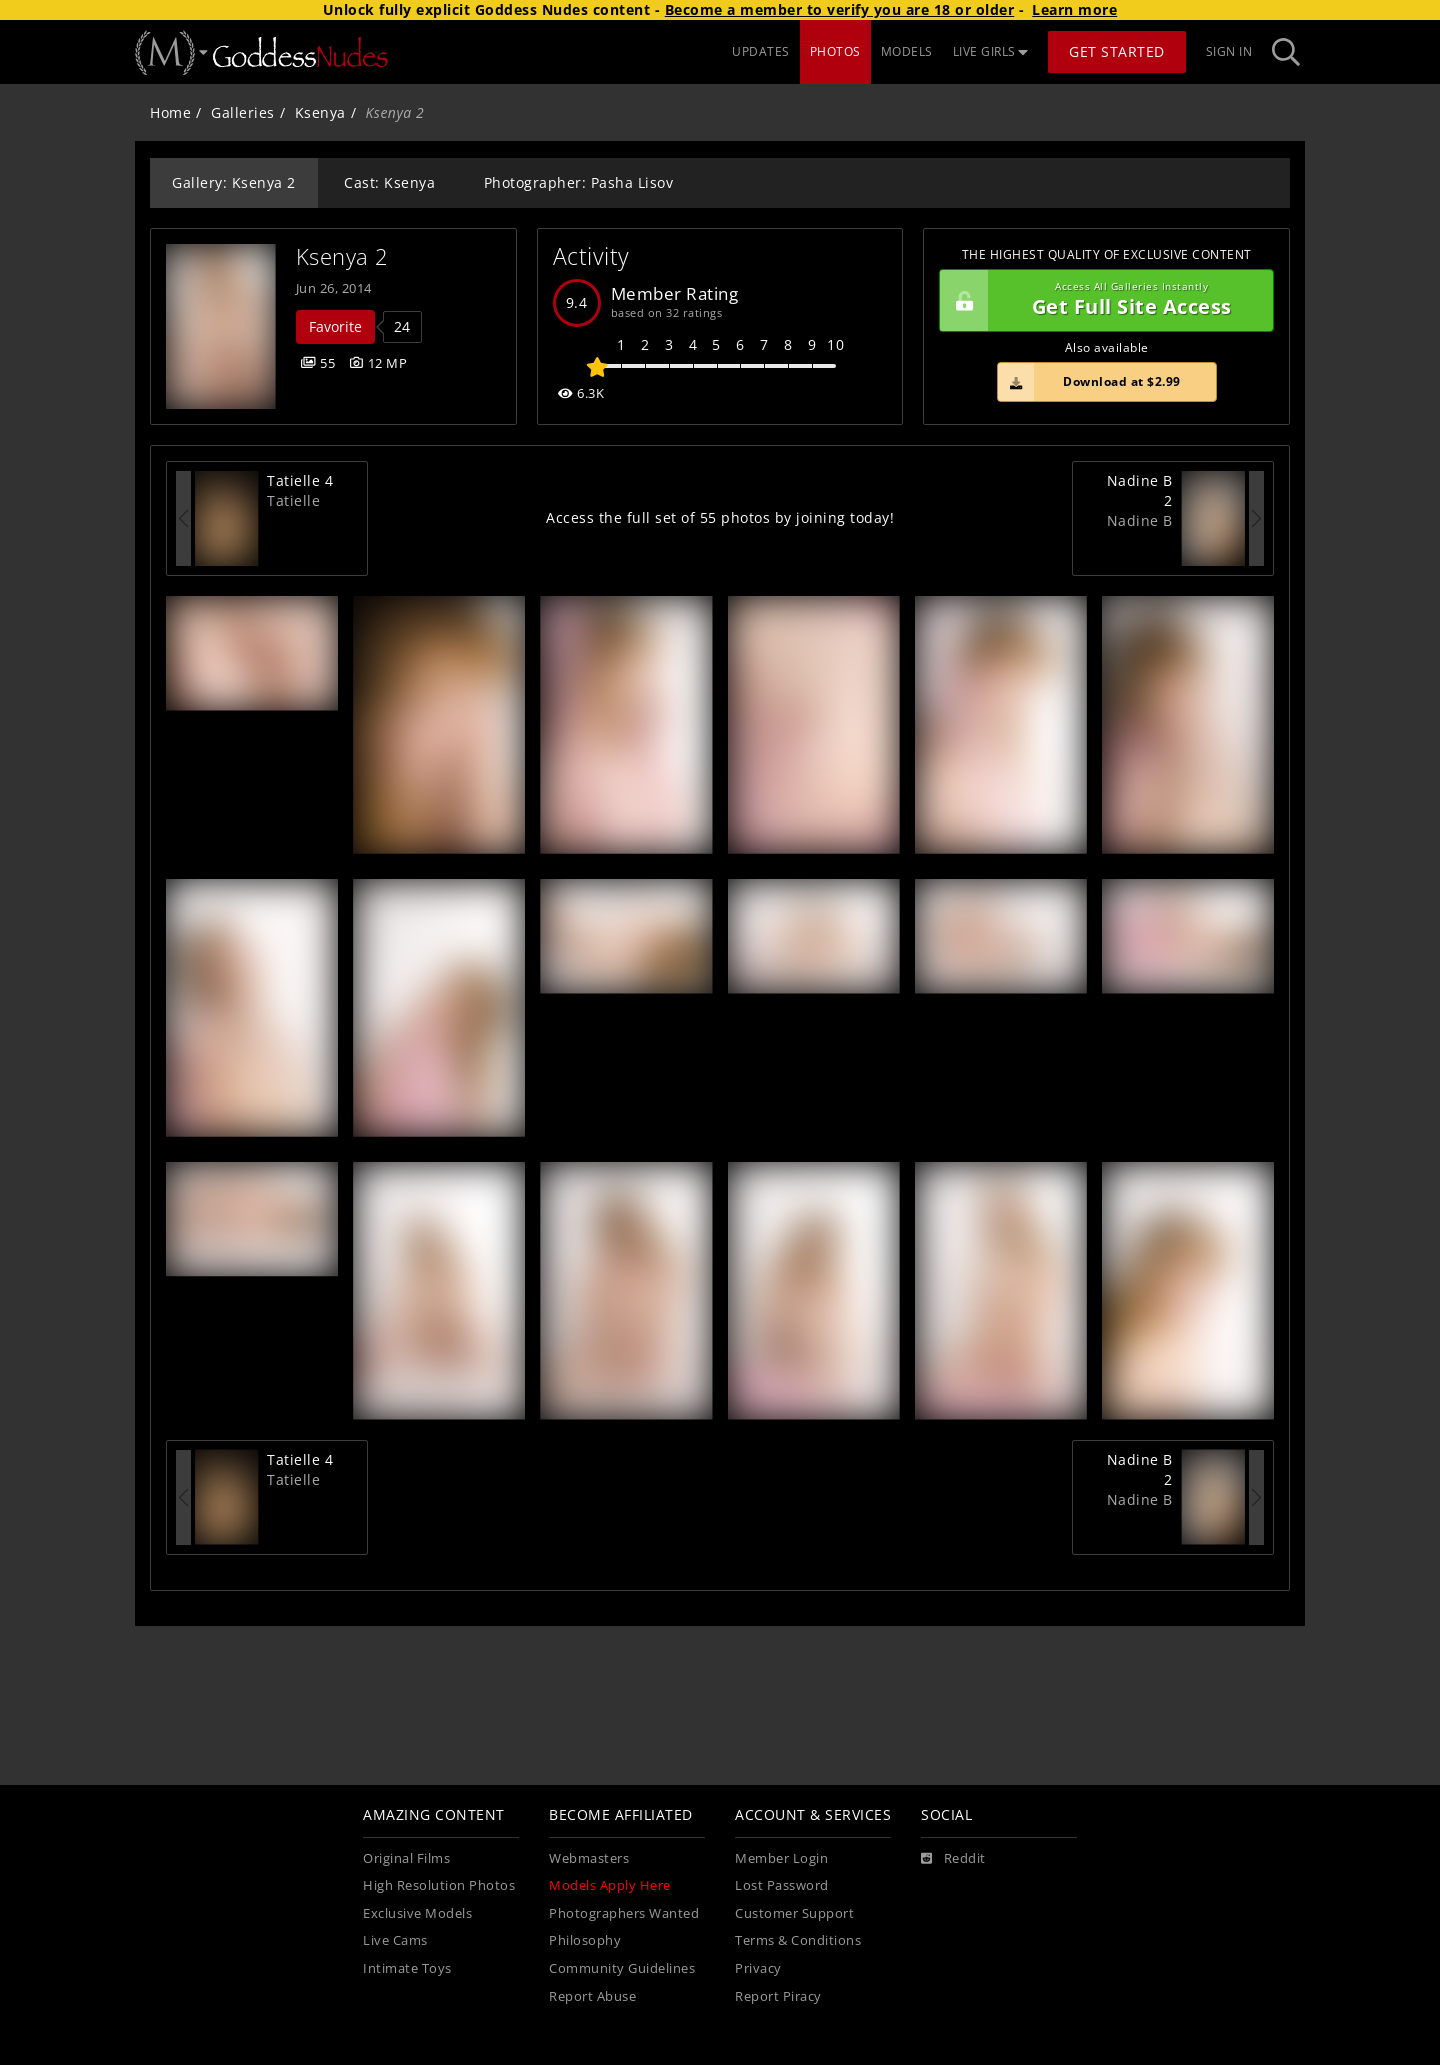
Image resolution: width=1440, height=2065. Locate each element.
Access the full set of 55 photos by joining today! (720, 517)
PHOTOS (835, 51)
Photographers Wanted (624, 1913)
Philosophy (585, 1940)
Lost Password (782, 1885)
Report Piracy (778, 1996)
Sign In (1229, 51)
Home (170, 112)
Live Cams (395, 1940)
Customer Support (794, 1913)
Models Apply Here (610, 1885)
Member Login (781, 1858)
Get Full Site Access (1101, 301)
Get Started (1117, 51)
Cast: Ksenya (389, 182)
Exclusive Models (417, 1913)
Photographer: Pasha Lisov (579, 182)
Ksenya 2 (342, 256)
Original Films (406, 1858)
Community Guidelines (622, 1968)
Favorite (335, 326)
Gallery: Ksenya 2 (234, 182)
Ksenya (320, 112)
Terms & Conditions (798, 1940)
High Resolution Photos (439, 1885)
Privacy (758, 1968)
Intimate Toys (407, 1968)
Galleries (243, 112)
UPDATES (761, 51)
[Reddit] (953, 1859)
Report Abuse (592, 1996)
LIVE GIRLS (991, 51)
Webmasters (589, 1858)
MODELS (907, 51)
